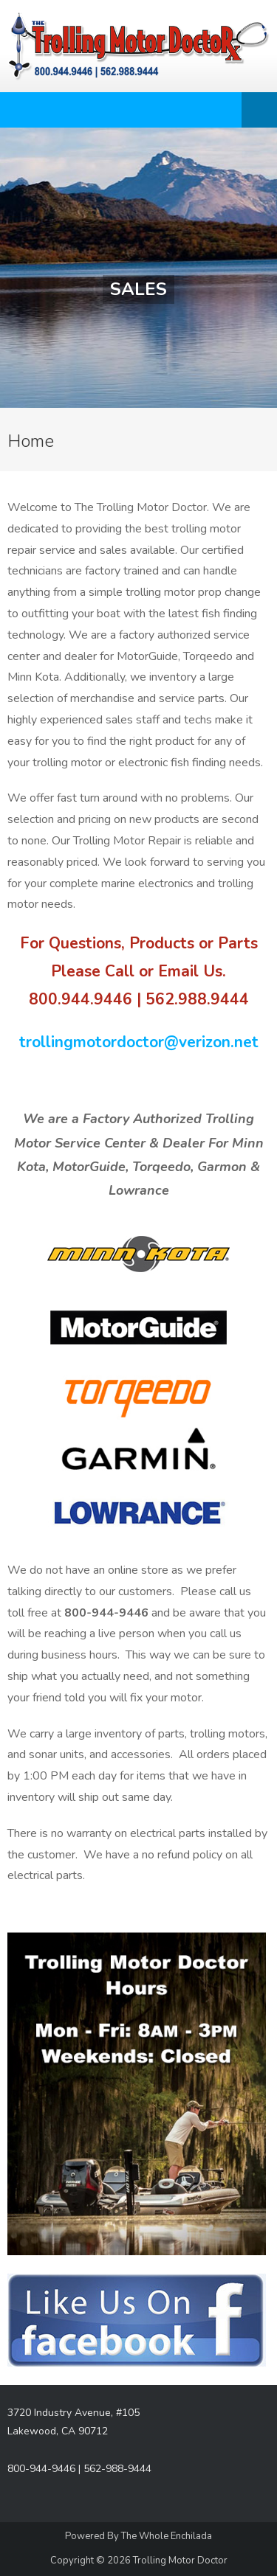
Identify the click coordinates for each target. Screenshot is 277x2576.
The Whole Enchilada (166, 2536)
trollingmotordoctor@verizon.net (139, 1042)
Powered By (93, 2536)
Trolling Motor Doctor (180, 2560)
